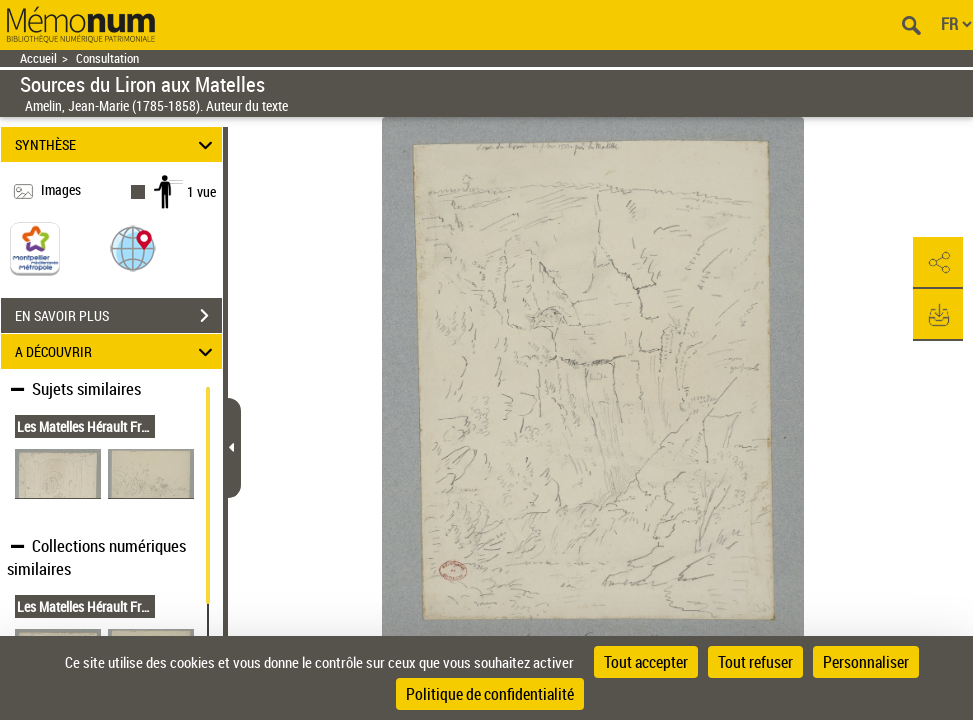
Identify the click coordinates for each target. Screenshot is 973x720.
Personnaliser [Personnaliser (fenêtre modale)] (866, 662)
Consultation (107, 58)
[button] (133, 247)
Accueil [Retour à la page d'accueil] (38, 58)
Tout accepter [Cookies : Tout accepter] (646, 662)
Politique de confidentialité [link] (490, 694)
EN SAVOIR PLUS (118, 316)
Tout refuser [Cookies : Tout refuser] (755, 662)
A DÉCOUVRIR (117, 351)
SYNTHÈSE (117, 144)
